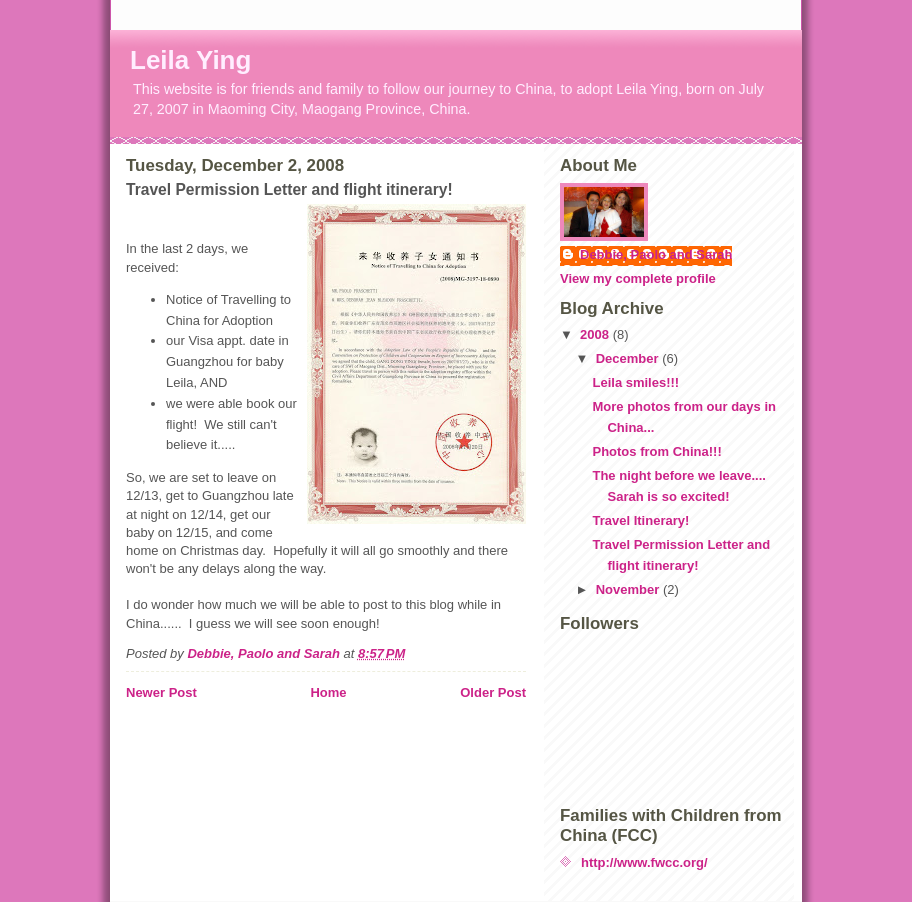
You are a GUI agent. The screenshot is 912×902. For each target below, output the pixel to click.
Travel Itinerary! (640, 520)
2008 (596, 334)
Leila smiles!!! (635, 382)
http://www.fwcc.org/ (644, 862)
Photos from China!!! (656, 451)
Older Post (493, 692)
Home (328, 692)
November (629, 589)
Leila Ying (190, 60)
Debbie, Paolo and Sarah (656, 254)
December (629, 358)
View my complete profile (638, 278)
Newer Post (161, 692)
